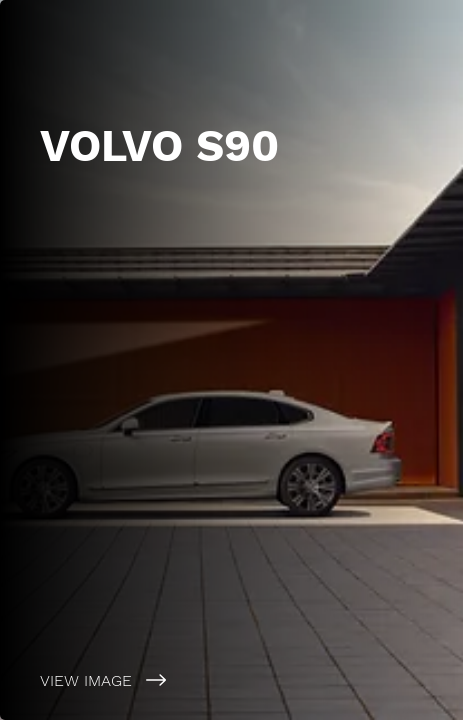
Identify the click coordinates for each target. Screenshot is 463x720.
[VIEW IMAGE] (231, 680)
